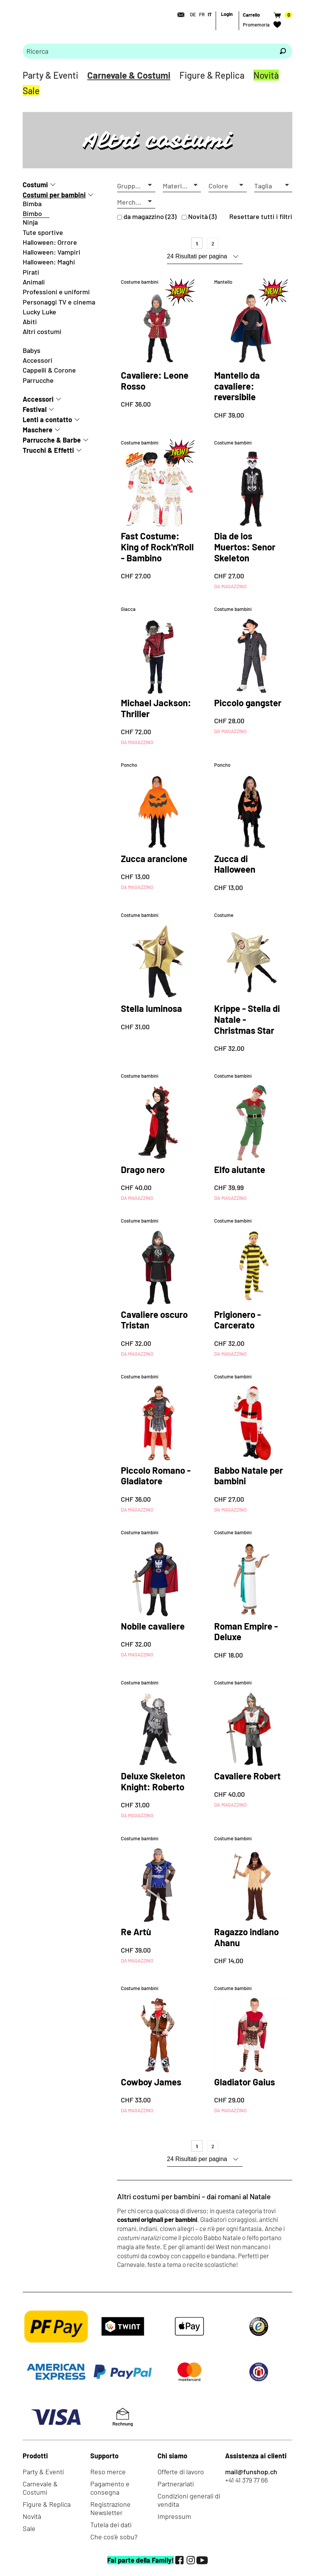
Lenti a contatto (47, 419)
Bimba (32, 203)
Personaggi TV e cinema (59, 302)
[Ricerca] (282, 51)
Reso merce (108, 2471)
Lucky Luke (39, 312)
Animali (34, 282)
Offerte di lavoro (181, 2471)
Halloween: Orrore (50, 242)
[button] (136, 186)
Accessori (37, 360)
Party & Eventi (50, 75)
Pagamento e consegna (110, 2488)
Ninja (30, 222)
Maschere (37, 430)
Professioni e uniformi (56, 291)
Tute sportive (43, 232)
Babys (31, 350)
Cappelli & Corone (49, 370)
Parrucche (38, 380)
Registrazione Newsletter (110, 2508)
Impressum (174, 2516)
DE (193, 14)
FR (202, 14)
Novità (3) (202, 216)
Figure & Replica (211, 75)
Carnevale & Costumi (128, 75)
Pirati (31, 272)
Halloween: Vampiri (51, 252)
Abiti (30, 321)
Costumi (35, 184)
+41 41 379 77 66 (246, 2480)
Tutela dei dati (110, 2524)
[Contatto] (178, 14)
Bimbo (32, 213)
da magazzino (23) (150, 216)
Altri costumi (42, 331)
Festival (34, 409)
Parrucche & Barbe (52, 440)
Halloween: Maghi (49, 262)
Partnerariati (176, 2484)
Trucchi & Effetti (48, 450)
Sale (31, 90)
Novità (266, 75)
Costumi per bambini (54, 195)
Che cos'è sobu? (113, 2536)
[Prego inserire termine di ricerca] (148, 51)
